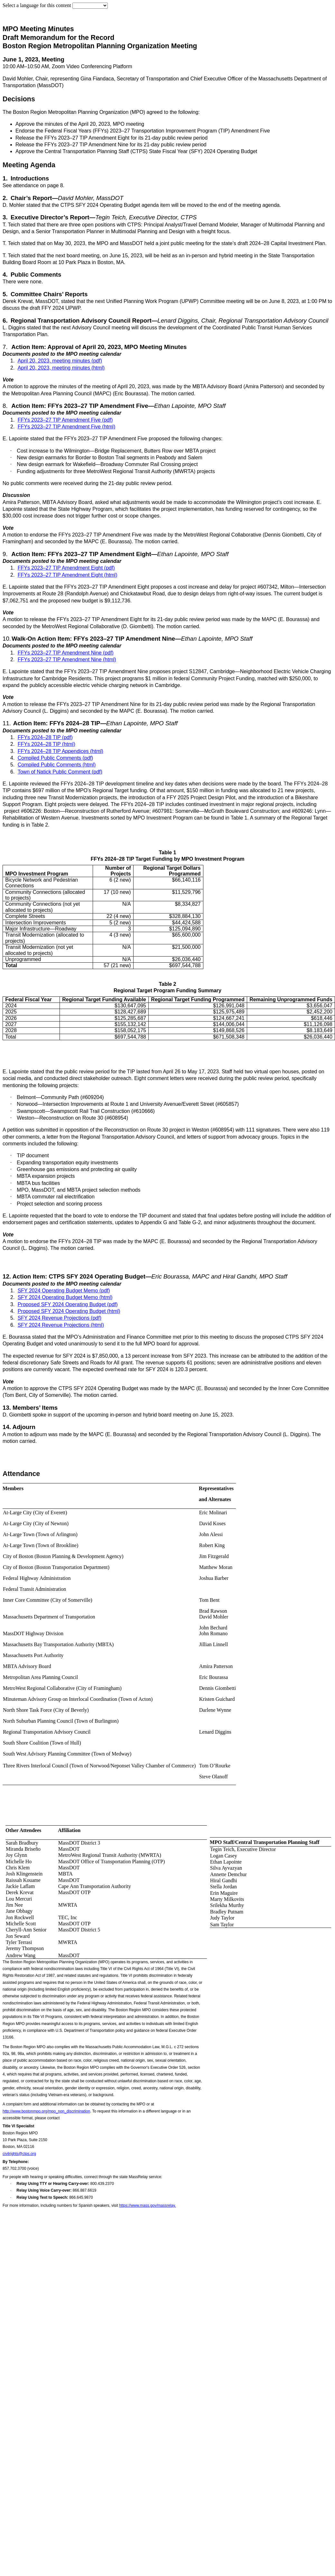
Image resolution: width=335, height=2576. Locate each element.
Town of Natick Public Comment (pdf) (60, 772)
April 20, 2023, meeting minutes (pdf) (60, 360)
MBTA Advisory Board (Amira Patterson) (238, 386)
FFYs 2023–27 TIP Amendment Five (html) (67, 426)
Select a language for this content (37, 5)
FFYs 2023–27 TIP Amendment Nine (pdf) (66, 652)
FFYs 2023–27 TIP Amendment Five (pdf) (65, 420)
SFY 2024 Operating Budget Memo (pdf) (64, 1290)
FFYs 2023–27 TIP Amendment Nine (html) (67, 659)
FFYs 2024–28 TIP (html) (46, 744)
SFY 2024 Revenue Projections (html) (61, 1325)
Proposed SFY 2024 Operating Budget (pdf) (68, 1304)
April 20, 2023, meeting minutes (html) (61, 368)
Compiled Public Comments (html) (57, 764)
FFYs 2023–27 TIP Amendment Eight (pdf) (66, 568)
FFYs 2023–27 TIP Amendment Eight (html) (67, 575)
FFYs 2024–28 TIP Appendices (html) (60, 751)
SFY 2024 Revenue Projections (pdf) (59, 1318)
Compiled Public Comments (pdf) (55, 758)
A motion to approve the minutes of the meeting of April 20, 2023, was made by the (97, 386)
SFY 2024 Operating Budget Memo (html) (65, 1297)
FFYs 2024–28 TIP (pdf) (45, 737)
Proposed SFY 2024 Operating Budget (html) (69, 1311)
